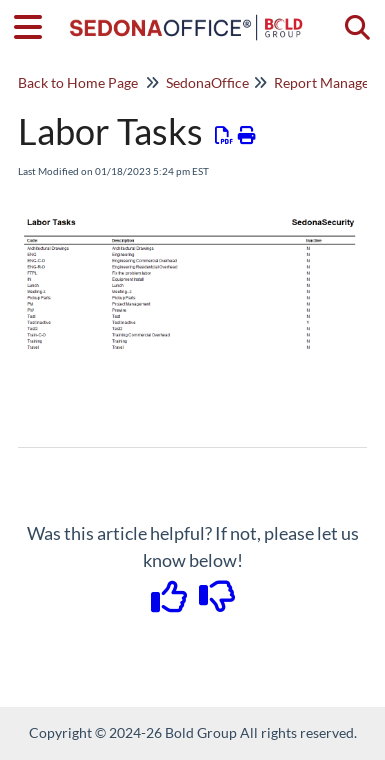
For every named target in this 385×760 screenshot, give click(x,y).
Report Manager (324, 82)
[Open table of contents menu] (35, 24)
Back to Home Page (78, 82)
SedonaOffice (207, 82)
